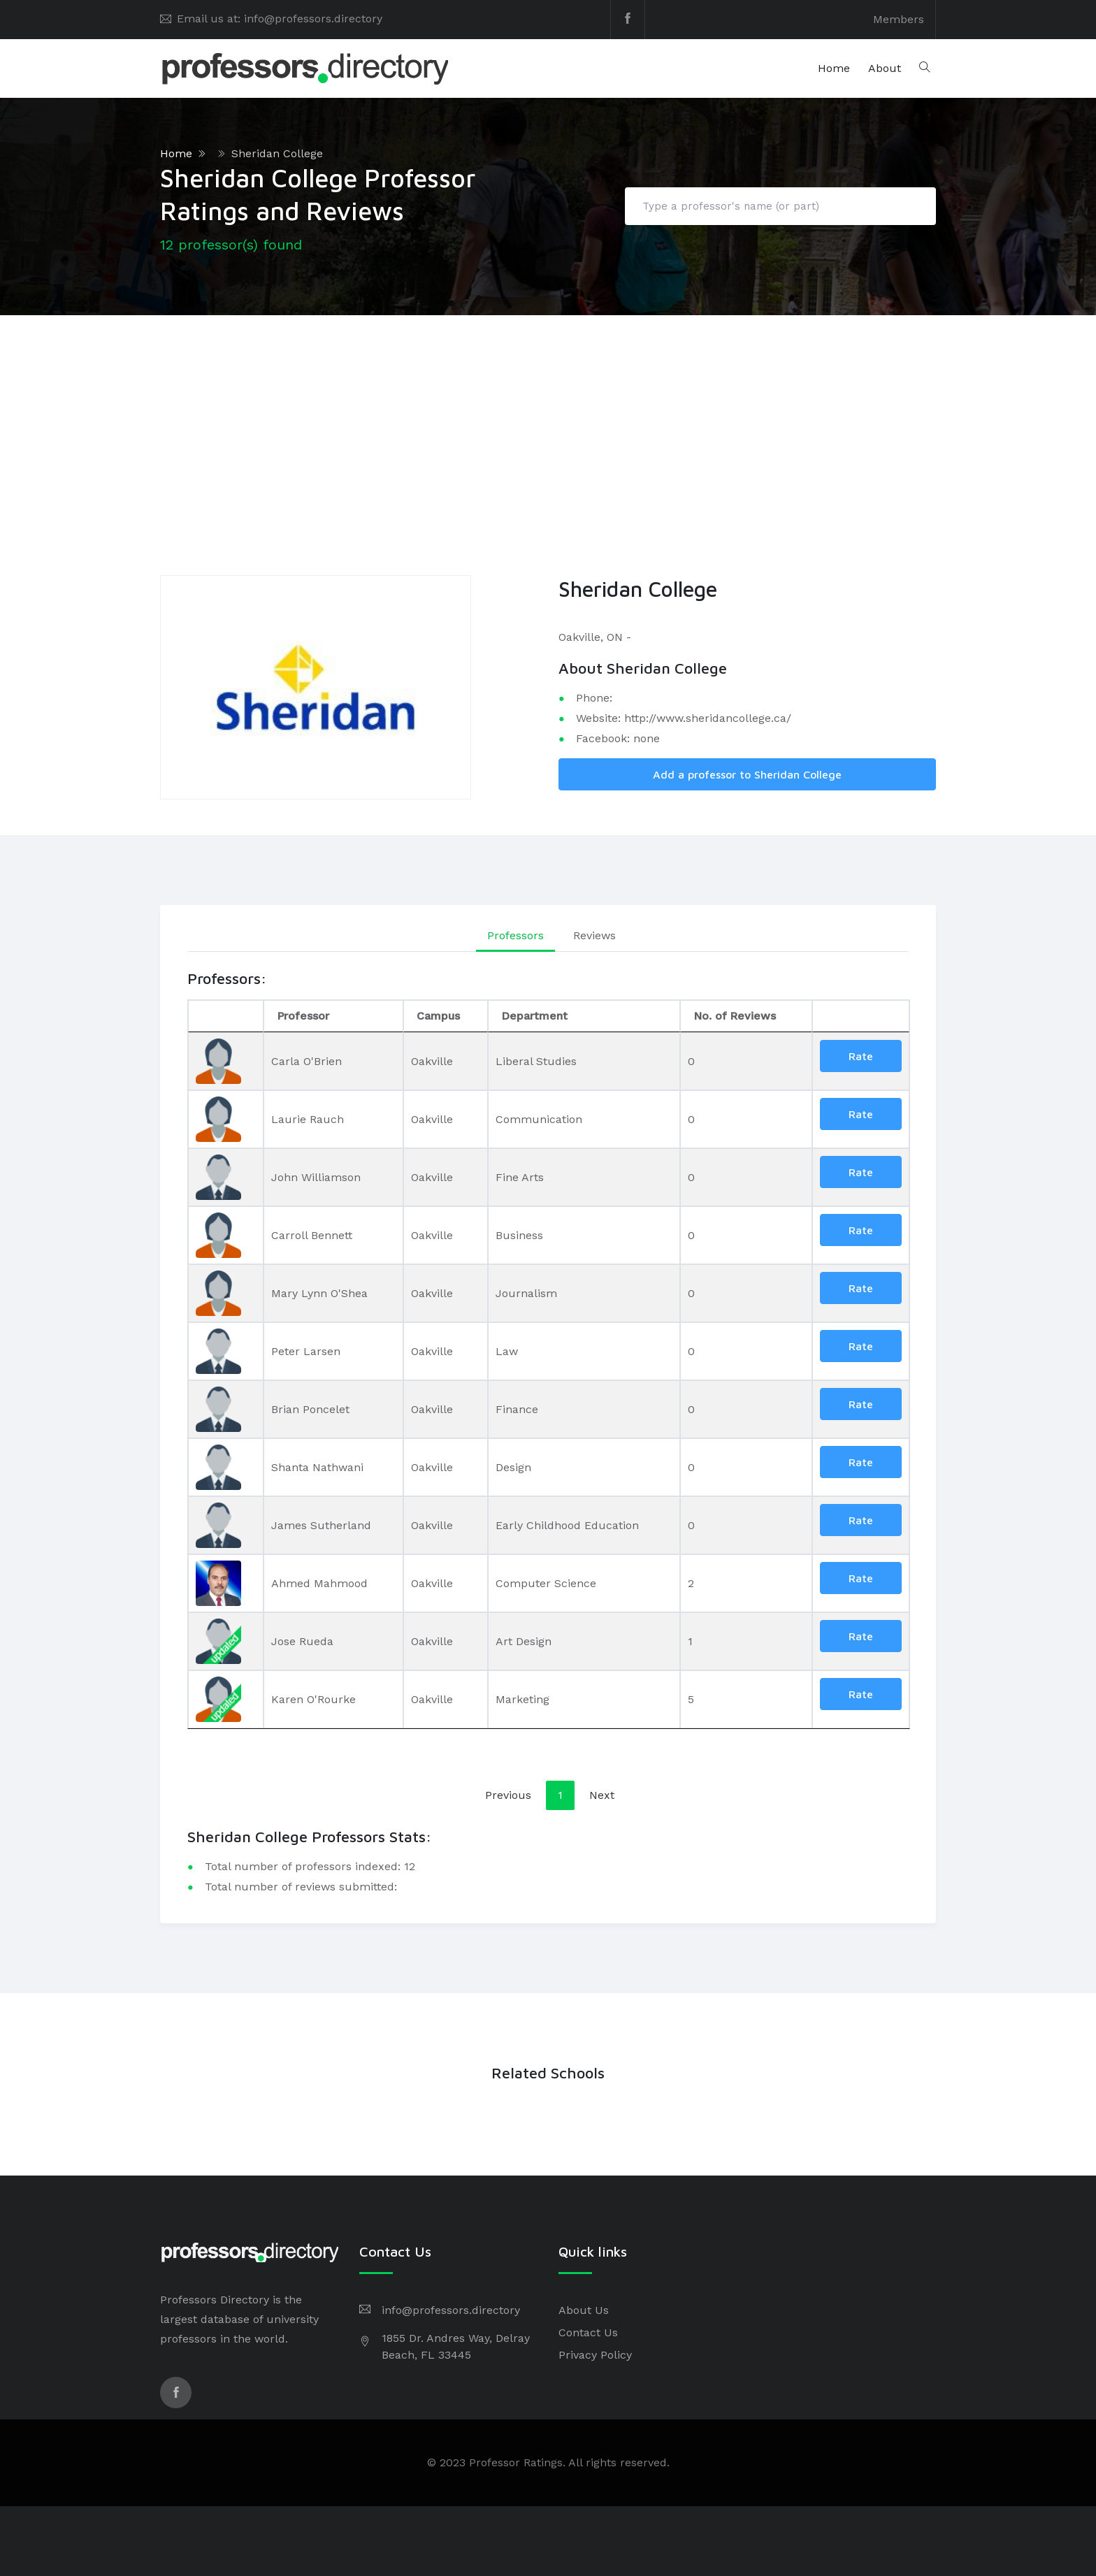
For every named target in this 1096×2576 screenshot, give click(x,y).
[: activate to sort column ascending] (860, 1016)
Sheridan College (277, 153)
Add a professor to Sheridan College (747, 774)
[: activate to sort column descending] (226, 1016)
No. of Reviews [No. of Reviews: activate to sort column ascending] (734, 1015)
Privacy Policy (595, 2354)
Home (834, 68)
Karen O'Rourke (313, 1699)
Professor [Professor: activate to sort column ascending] (303, 1015)
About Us (583, 2310)
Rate (861, 1056)
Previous (508, 1795)
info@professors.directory (451, 2310)
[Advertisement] (548, 420)
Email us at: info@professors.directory (279, 18)
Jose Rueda (302, 1641)
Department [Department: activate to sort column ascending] (534, 1015)
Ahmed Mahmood (319, 1583)
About (884, 68)
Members (898, 19)
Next (601, 1795)
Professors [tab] (515, 935)
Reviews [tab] (594, 935)
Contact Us (588, 2332)
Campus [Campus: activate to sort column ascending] (438, 1015)
